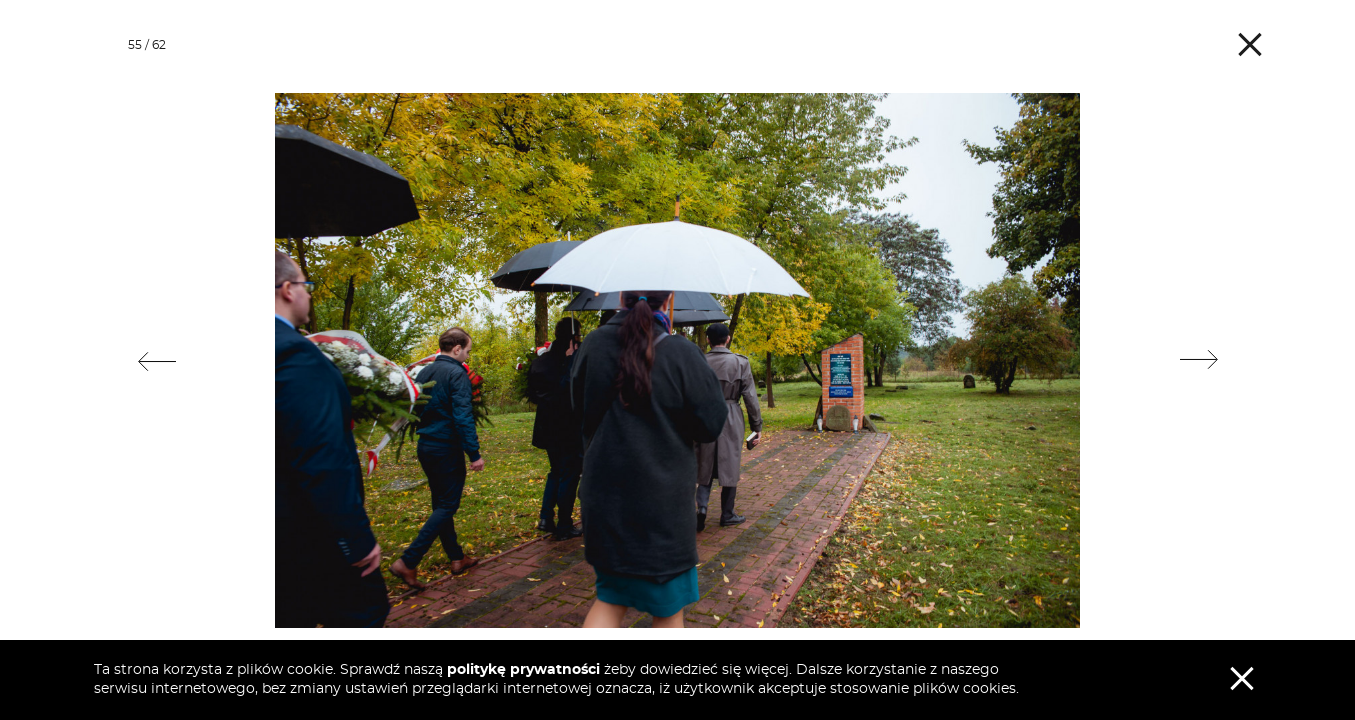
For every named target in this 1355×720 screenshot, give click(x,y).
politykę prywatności (523, 670)
